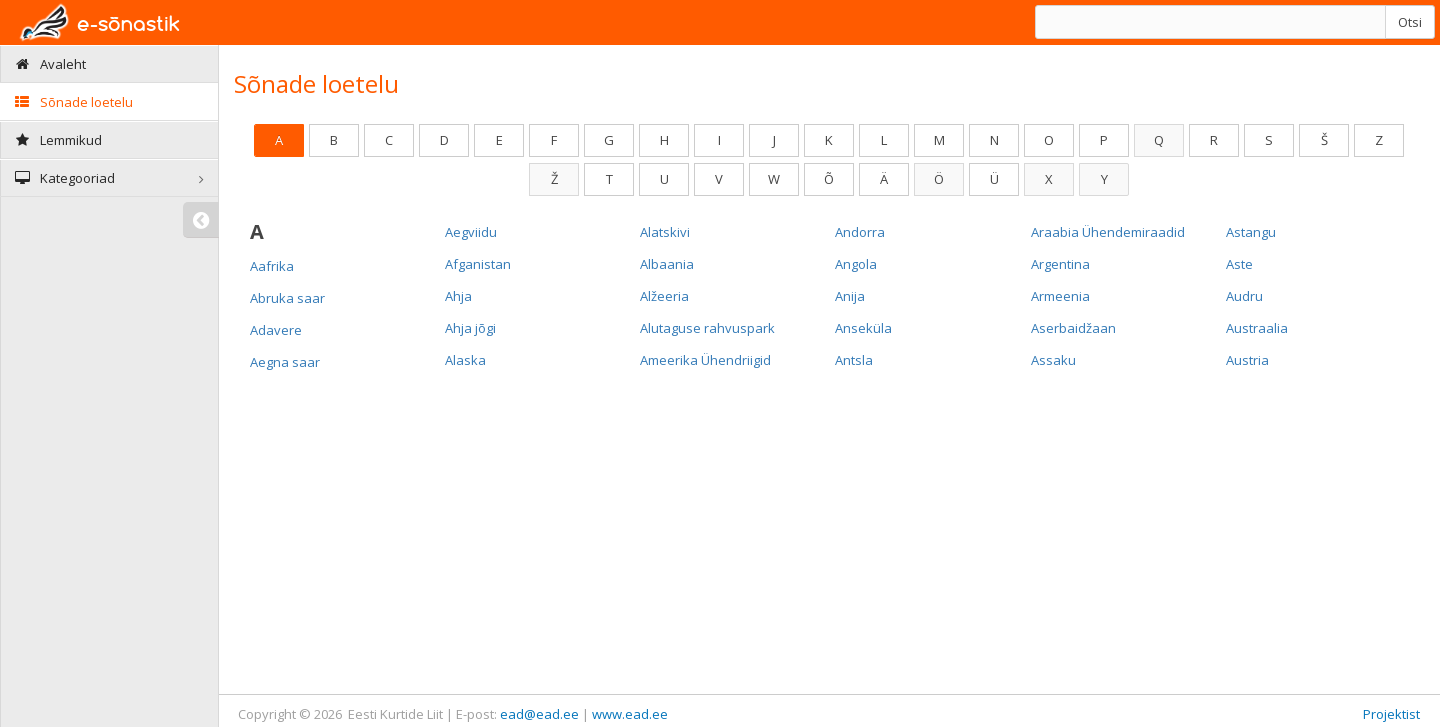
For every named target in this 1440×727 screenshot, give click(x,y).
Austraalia (1257, 328)
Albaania (667, 264)
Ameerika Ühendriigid (705, 360)
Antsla (854, 360)
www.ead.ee (630, 714)
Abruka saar (287, 298)
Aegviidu (471, 232)
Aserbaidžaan (1073, 328)
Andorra (860, 232)
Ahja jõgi (470, 328)
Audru (1244, 296)
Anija (850, 296)
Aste (1239, 264)
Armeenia (1060, 296)
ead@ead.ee (539, 714)
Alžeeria (664, 296)
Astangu (1251, 232)
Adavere (276, 330)
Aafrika (272, 266)
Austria (1247, 360)
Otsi (1410, 22)
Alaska (465, 360)
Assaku (1053, 360)
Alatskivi (665, 232)
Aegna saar (285, 362)
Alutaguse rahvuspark (707, 328)
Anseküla (863, 328)
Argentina (1060, 264)
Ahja (458, 296)
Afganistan (478, 264)
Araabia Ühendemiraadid (1108, 232)
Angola (856, 264)
